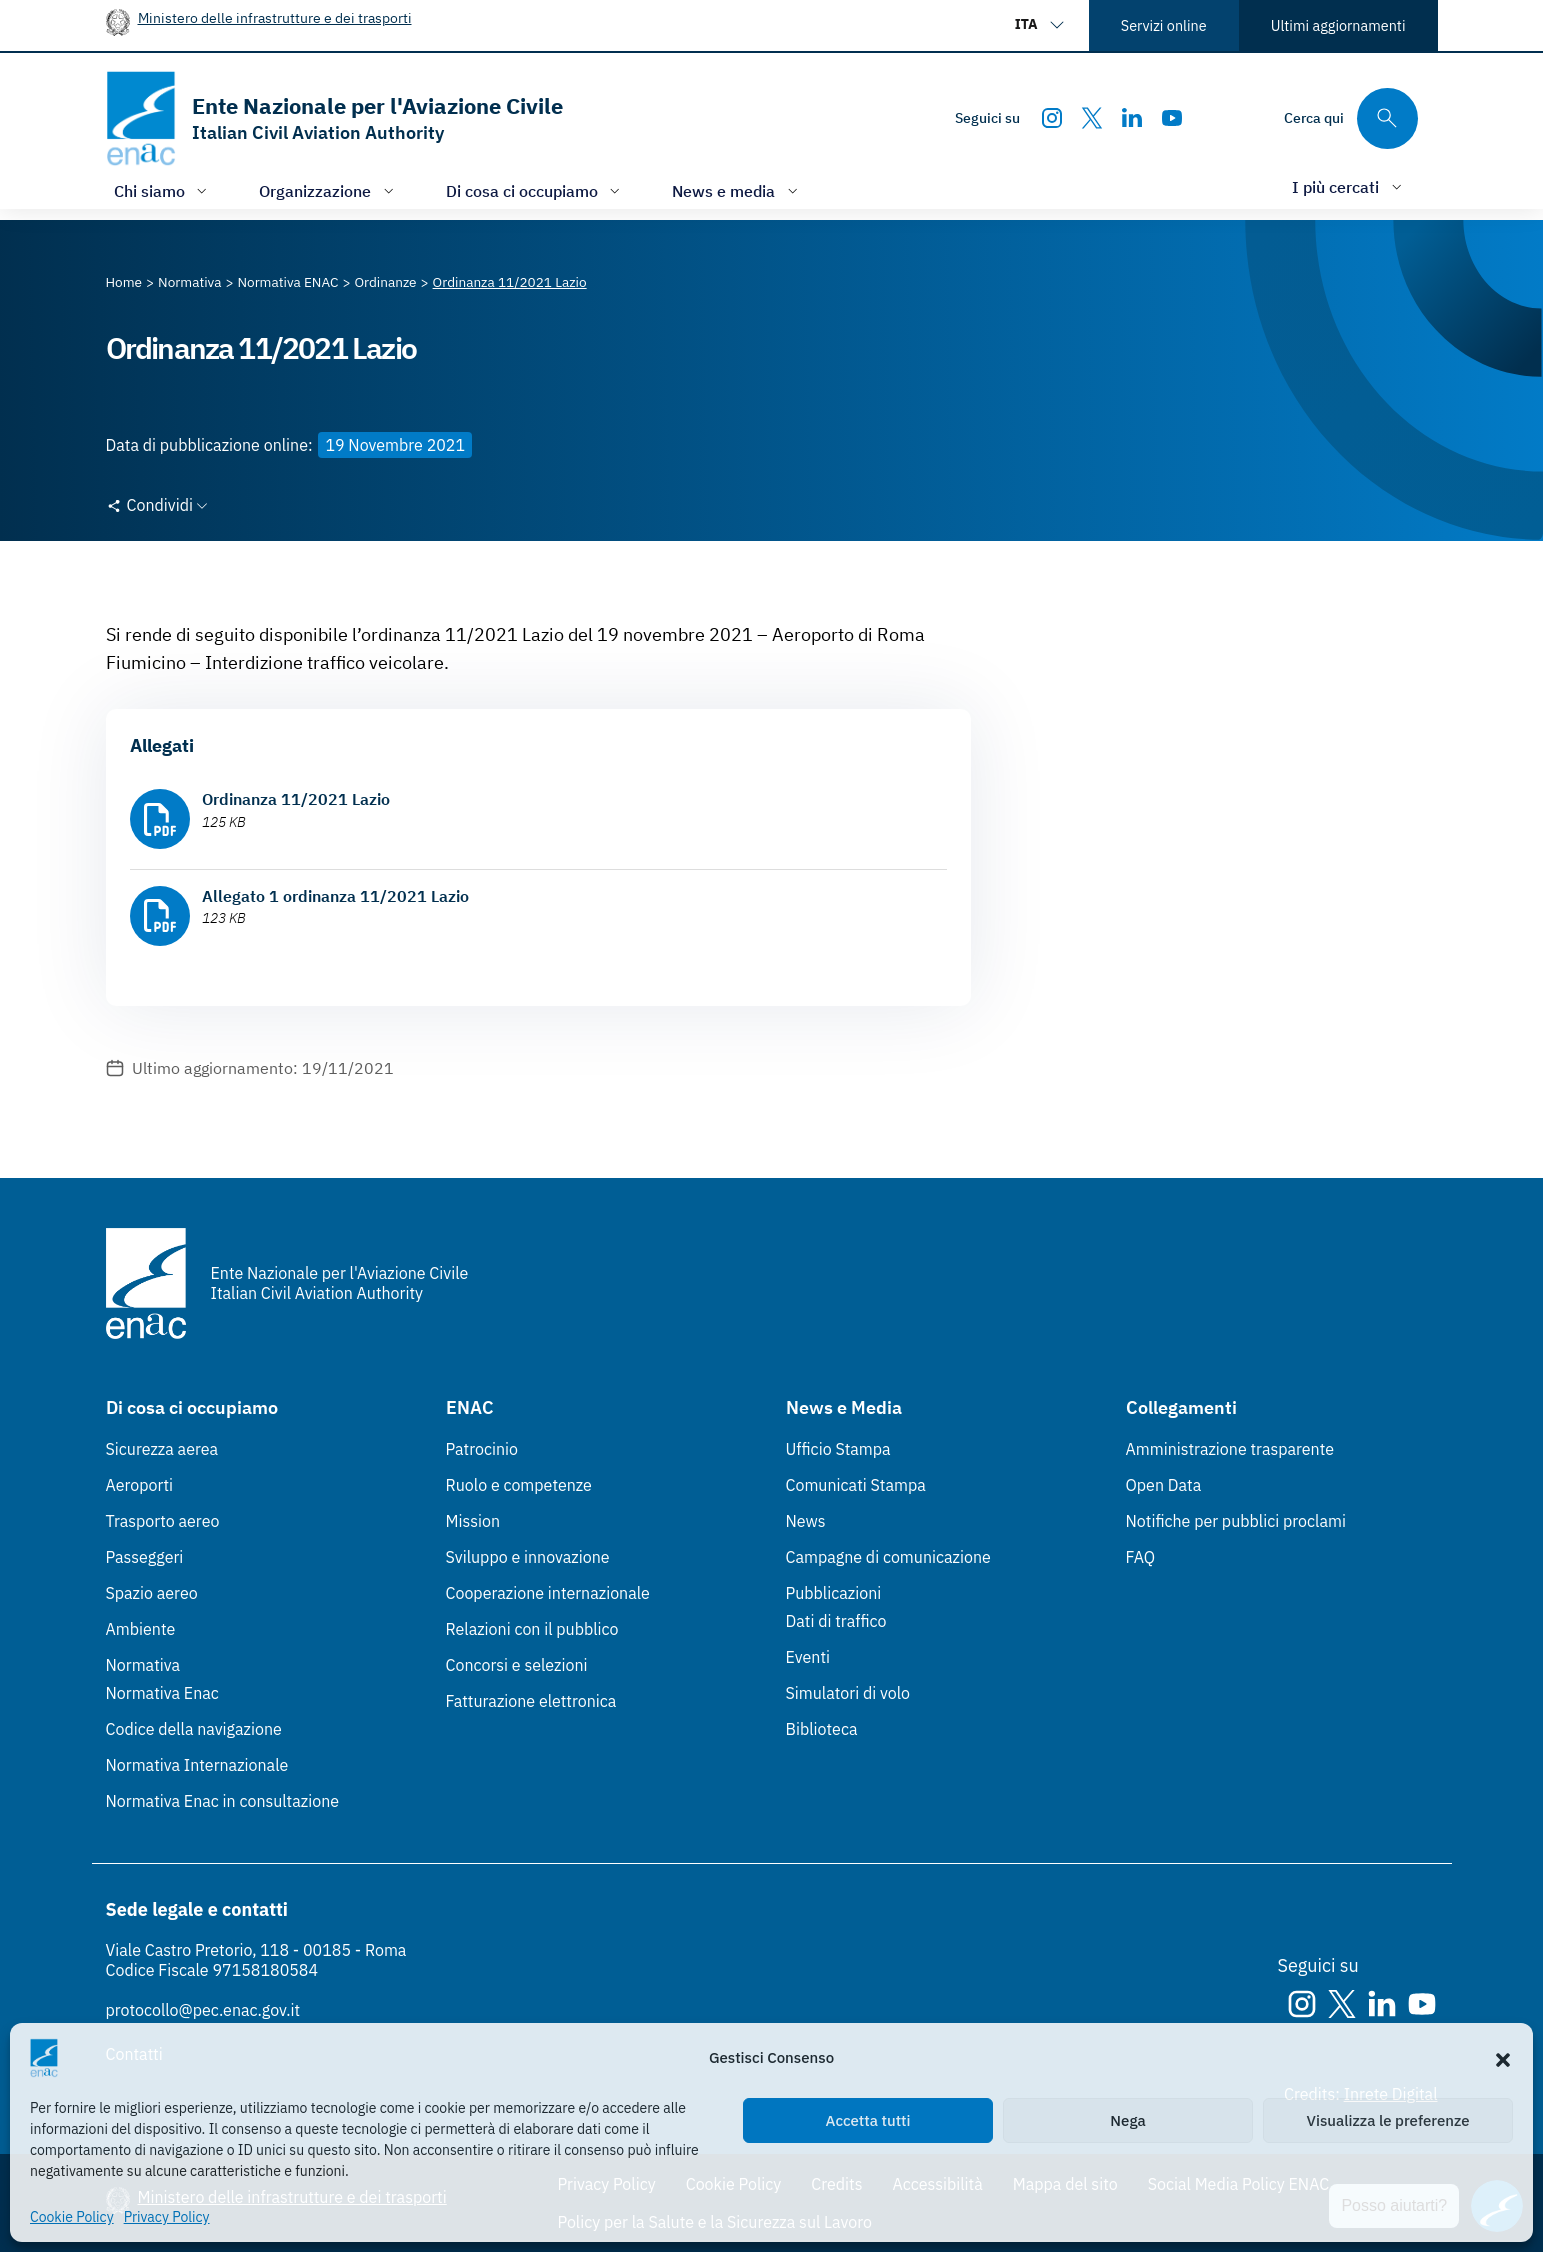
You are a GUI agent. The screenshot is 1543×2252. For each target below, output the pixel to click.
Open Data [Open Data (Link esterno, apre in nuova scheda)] (1164, 1485)
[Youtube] (1172, 118)
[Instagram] (1052, 118)
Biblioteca (822, 1729)
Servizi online (1164, 25)
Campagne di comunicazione (888, 1557)
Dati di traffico (836, 1621)
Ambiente (141, 1629)
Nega (1127, 2120)
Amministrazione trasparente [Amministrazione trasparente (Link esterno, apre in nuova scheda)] (1230, 1449)
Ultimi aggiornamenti (1338, 25)
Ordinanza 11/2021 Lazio (296, 799)
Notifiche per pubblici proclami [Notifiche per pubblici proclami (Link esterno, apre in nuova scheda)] (1236, 1521)
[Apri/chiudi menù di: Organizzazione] (328, 190)
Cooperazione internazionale (548, 1593)
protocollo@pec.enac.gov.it (203, 2010)
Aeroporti (140, 1485)
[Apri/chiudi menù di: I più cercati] (1349, 186)
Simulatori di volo (848, 1693)
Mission (473, 1521)
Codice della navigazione (194, 1729)
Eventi (808, 1657)
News (806, 1521)
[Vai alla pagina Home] (124, 282)
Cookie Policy (72, 2217)
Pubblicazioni (834, 1593)
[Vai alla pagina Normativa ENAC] (287, 282)
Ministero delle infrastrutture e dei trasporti (275, 17)
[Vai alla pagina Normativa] (189, 282)
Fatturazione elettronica (531, 1701)
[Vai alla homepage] (334, 118)
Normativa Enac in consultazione (223, 1801)
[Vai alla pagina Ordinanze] (385, 282)
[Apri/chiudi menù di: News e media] (737, 190)
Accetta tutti (868, 2120)
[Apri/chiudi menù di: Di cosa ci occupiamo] (535, 190)
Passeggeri (145, 1557)
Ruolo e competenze (519, 1485)
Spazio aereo (152, 1593)
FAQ (1141, 1557)
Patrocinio (482, 1449)
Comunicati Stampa (856, 1485)
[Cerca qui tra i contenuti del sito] (1351, 118)
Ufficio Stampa (838, 1449)
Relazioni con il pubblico (532, 1629)
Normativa (143, 1665)
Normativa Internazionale (197, 1765)
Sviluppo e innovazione (528, 1557)
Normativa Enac (162, 1693)
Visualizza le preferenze (1388, 2120)
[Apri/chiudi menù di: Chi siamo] (163, 190)
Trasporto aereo (163, 1521)
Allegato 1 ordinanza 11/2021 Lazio (335, 896)
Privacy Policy (167, 2217)
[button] (1503, 2058)
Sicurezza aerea (162, 1449)
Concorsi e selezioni (517, 1665)
